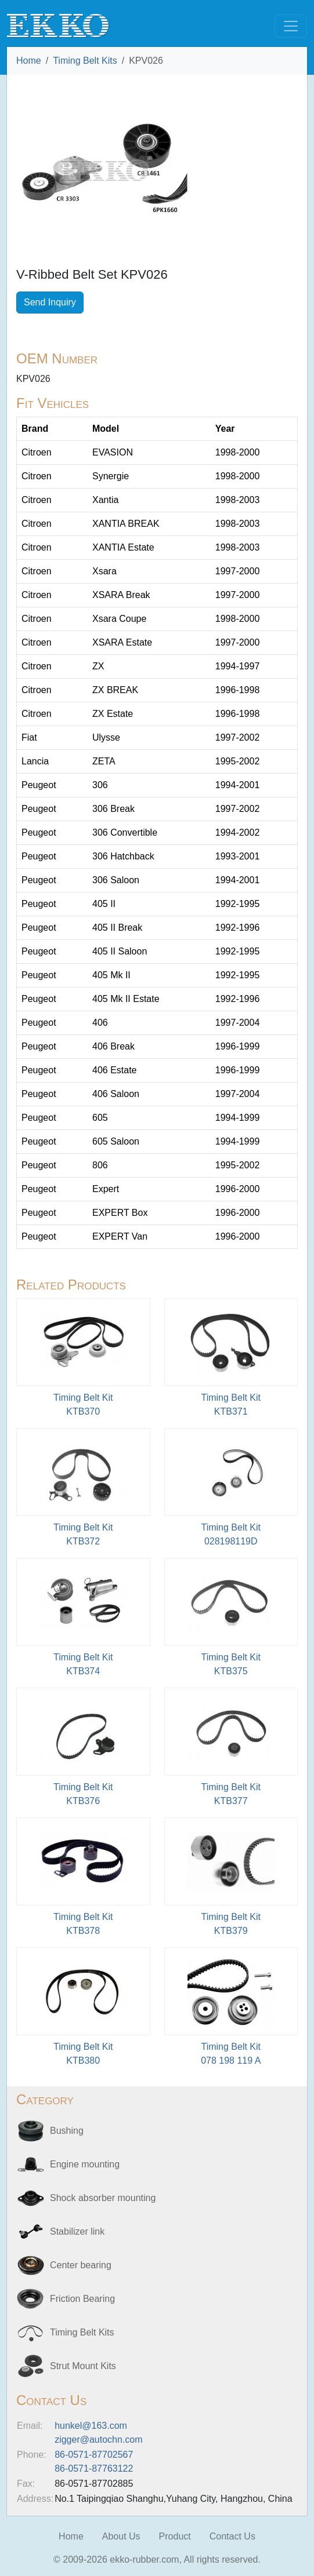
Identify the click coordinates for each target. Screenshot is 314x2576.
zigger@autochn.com (98, 2439)
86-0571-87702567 (94, 2455)
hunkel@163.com (91, 2426)
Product (175, 2536)
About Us (121, 2536)
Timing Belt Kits (85, 60)
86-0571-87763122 (94, 2468)
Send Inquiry (50, 302)
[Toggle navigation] (291, 26)
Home (28, 60)
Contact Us (232, 2536)
